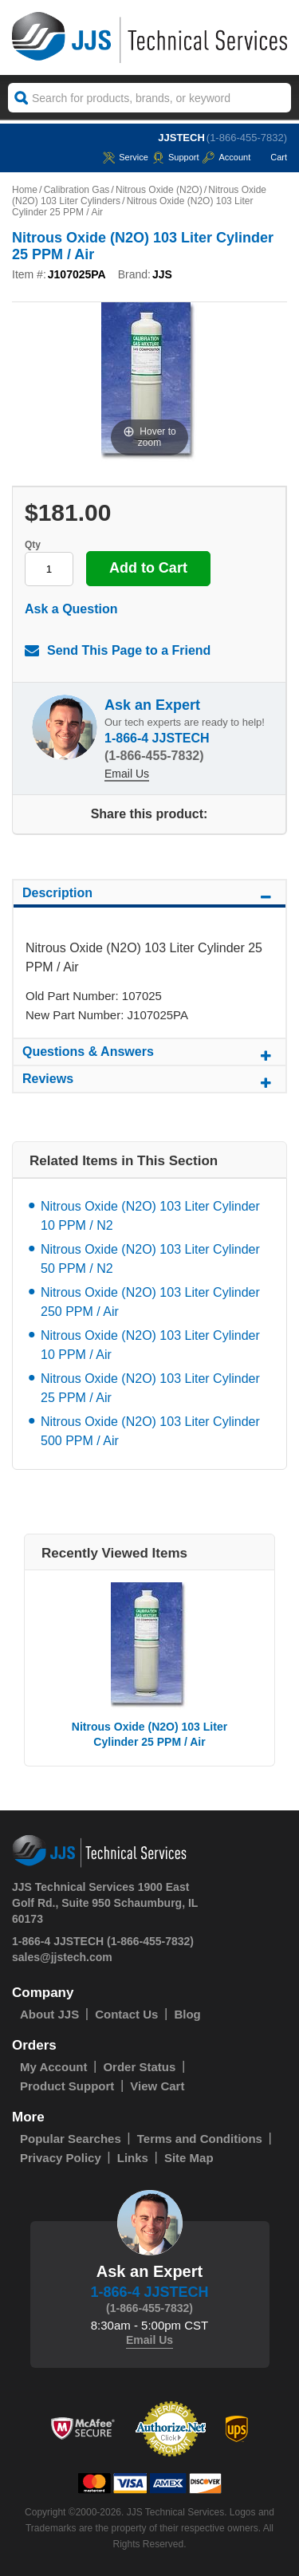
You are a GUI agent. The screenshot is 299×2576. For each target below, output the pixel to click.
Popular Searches (70, 2138)
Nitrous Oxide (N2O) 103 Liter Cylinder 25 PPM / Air (150, 1388)
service (125, 157)
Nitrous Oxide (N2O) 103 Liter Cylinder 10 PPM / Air (150, 1345)
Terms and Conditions (199, 2138)
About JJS (49, 2014)
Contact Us (126, 2014)
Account (226, 157)
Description (149, 895)
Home (24, 189)
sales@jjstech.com (62, 1957)
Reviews (149, 1081)
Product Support (67, 2086)
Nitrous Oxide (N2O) (159, 189)
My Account (53, 2067)
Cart (270, 157)
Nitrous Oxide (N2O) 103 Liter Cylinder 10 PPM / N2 (150, 1215)
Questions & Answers (149, 1054)
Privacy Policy (60, 2157)
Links (132, 2157)
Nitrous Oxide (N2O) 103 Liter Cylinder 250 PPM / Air (150, 1302)
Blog (187, 2014)
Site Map (189, 2157)
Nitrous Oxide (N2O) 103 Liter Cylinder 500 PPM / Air (150, 1431)
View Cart (157, 2086)
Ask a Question (71, 609)
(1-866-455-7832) (247, 138)
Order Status (139, 2067)
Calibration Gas (77, 189)
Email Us (126, 773)
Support (175, 157)
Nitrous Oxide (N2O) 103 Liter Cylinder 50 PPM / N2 (150, 1259)
